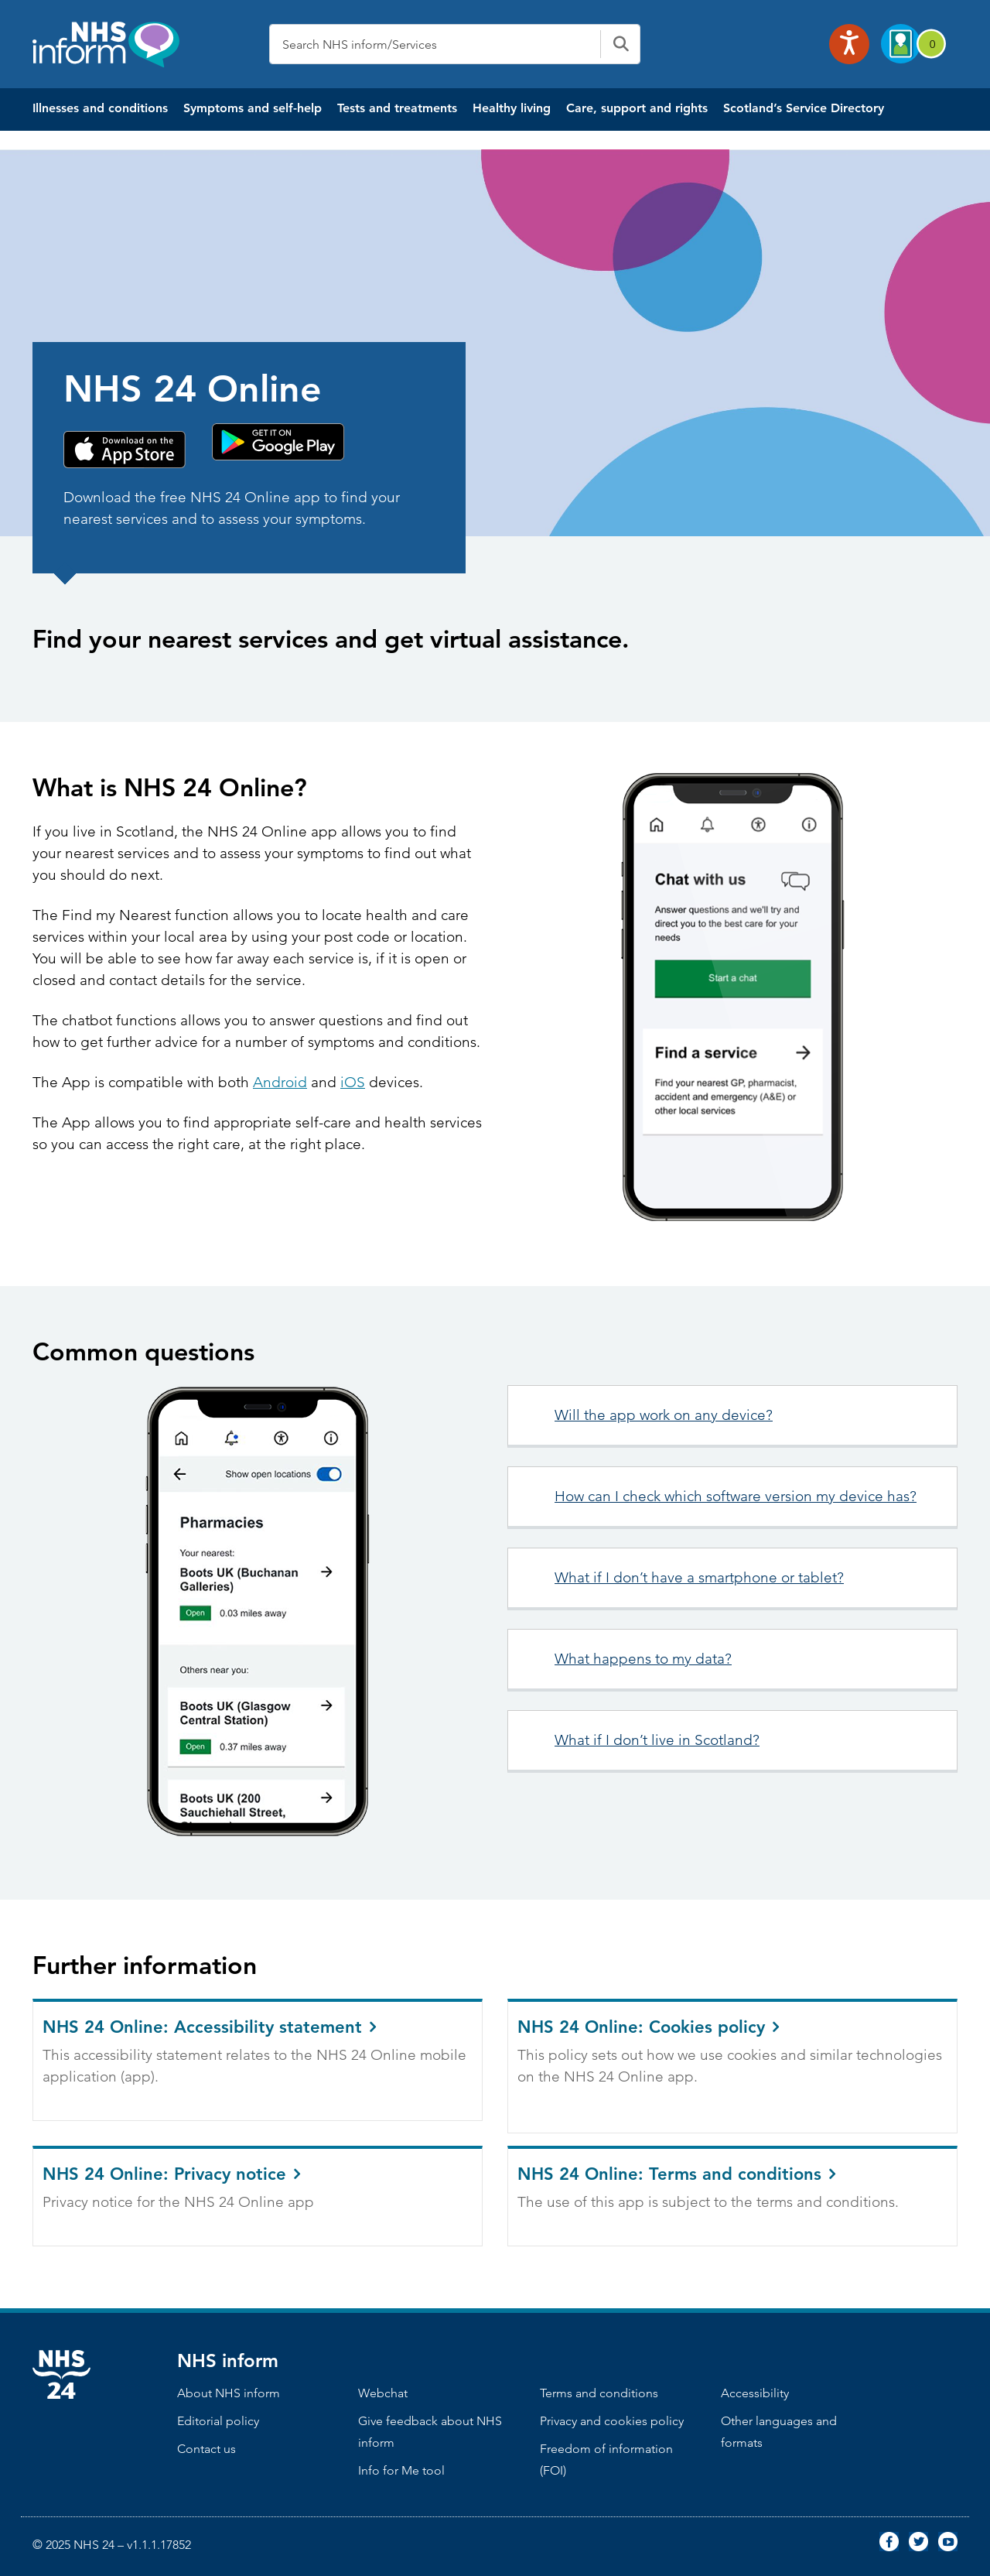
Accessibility (755, 2393)
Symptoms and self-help (252, 108)
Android (280, 1082)
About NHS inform (228, 2393)
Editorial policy (218, 2421)
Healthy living (512, 108)
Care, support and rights (637, 108)
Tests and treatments (397, 108)
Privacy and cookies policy (612, 2421)
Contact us (206, 2448)
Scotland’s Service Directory (803, 108)
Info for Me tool (401, 2470)
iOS (352, 1082)
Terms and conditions (599, 2393)
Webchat (383, 2393)
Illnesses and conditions (100, 108)
